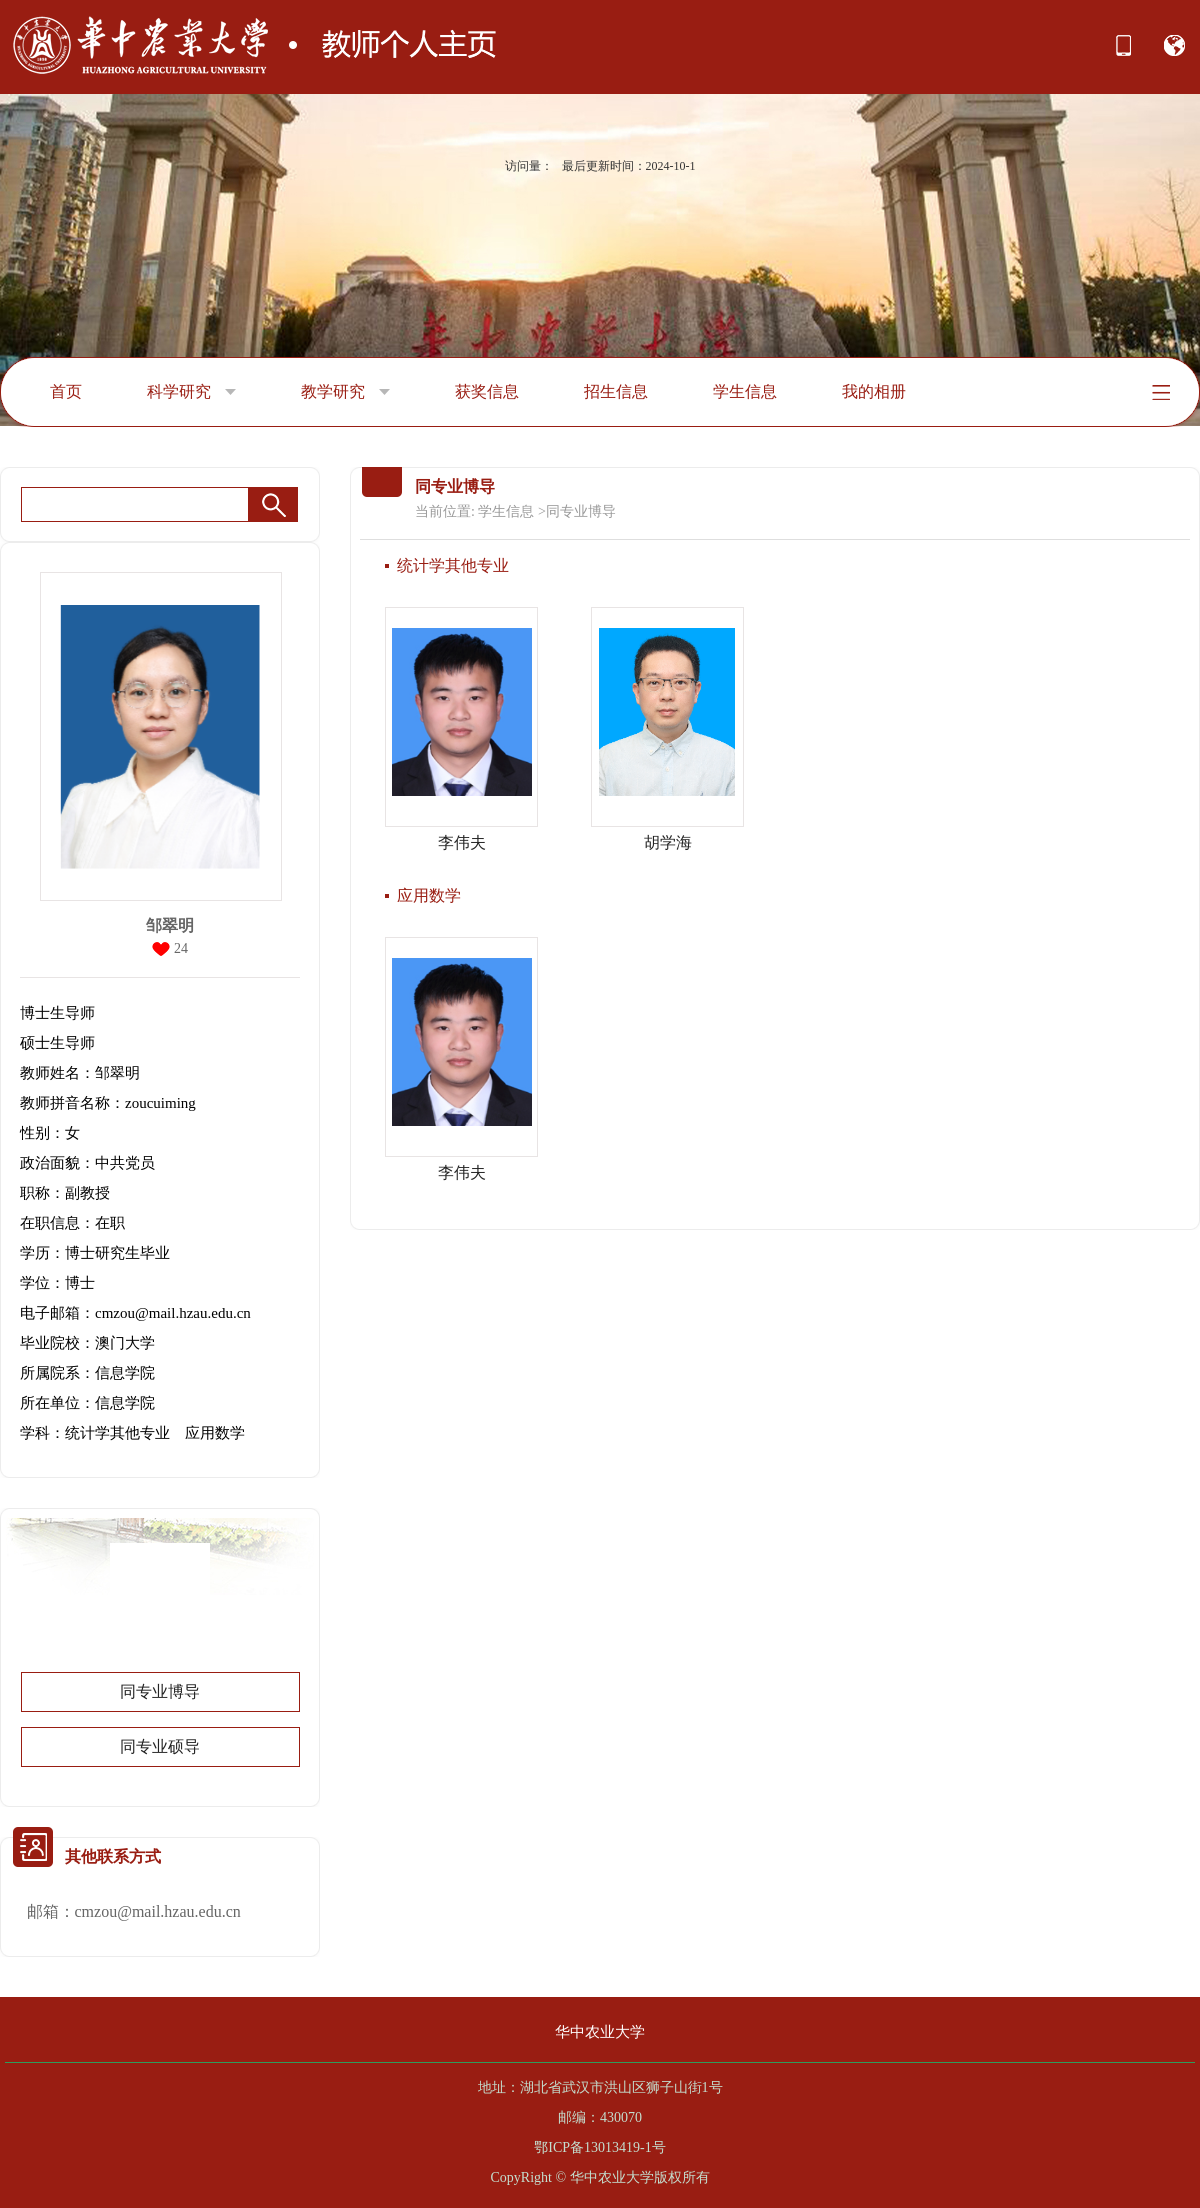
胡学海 (668, 842)
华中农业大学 (600, 2032)
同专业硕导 (160, 1746)
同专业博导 (160, 1691)
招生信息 (616, 391)
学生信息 (745, 391)
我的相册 (874, 391)
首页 (66, 391)
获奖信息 (487, 391)
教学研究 (345, 392)
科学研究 (191, 392)
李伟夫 (462, 842)
